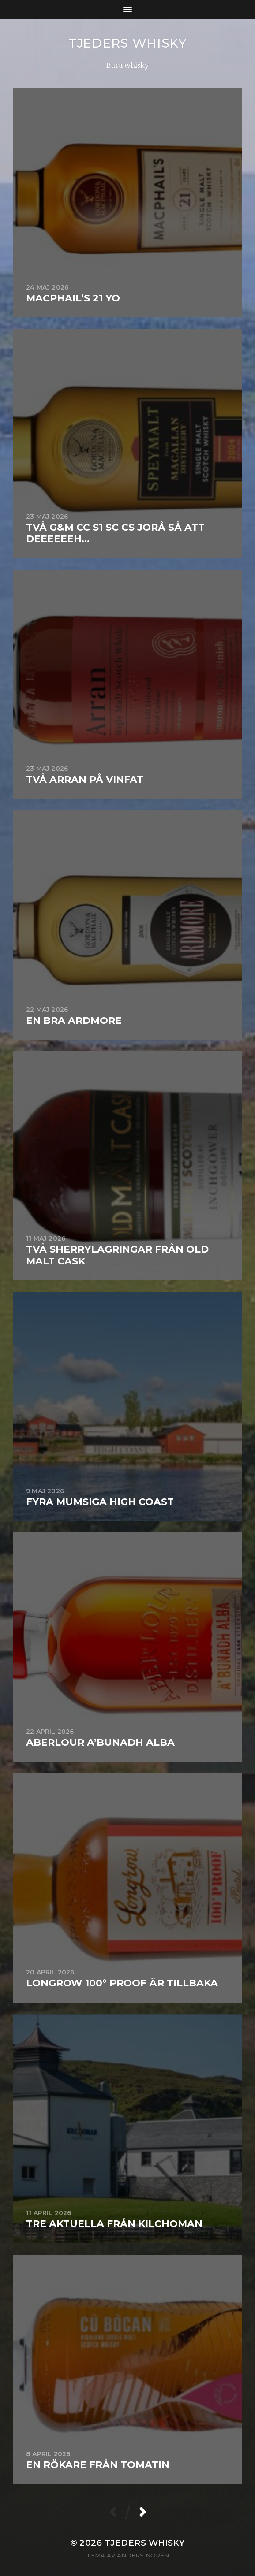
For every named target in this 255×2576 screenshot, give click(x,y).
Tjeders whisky (127, 43)
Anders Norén (143, 2555)
